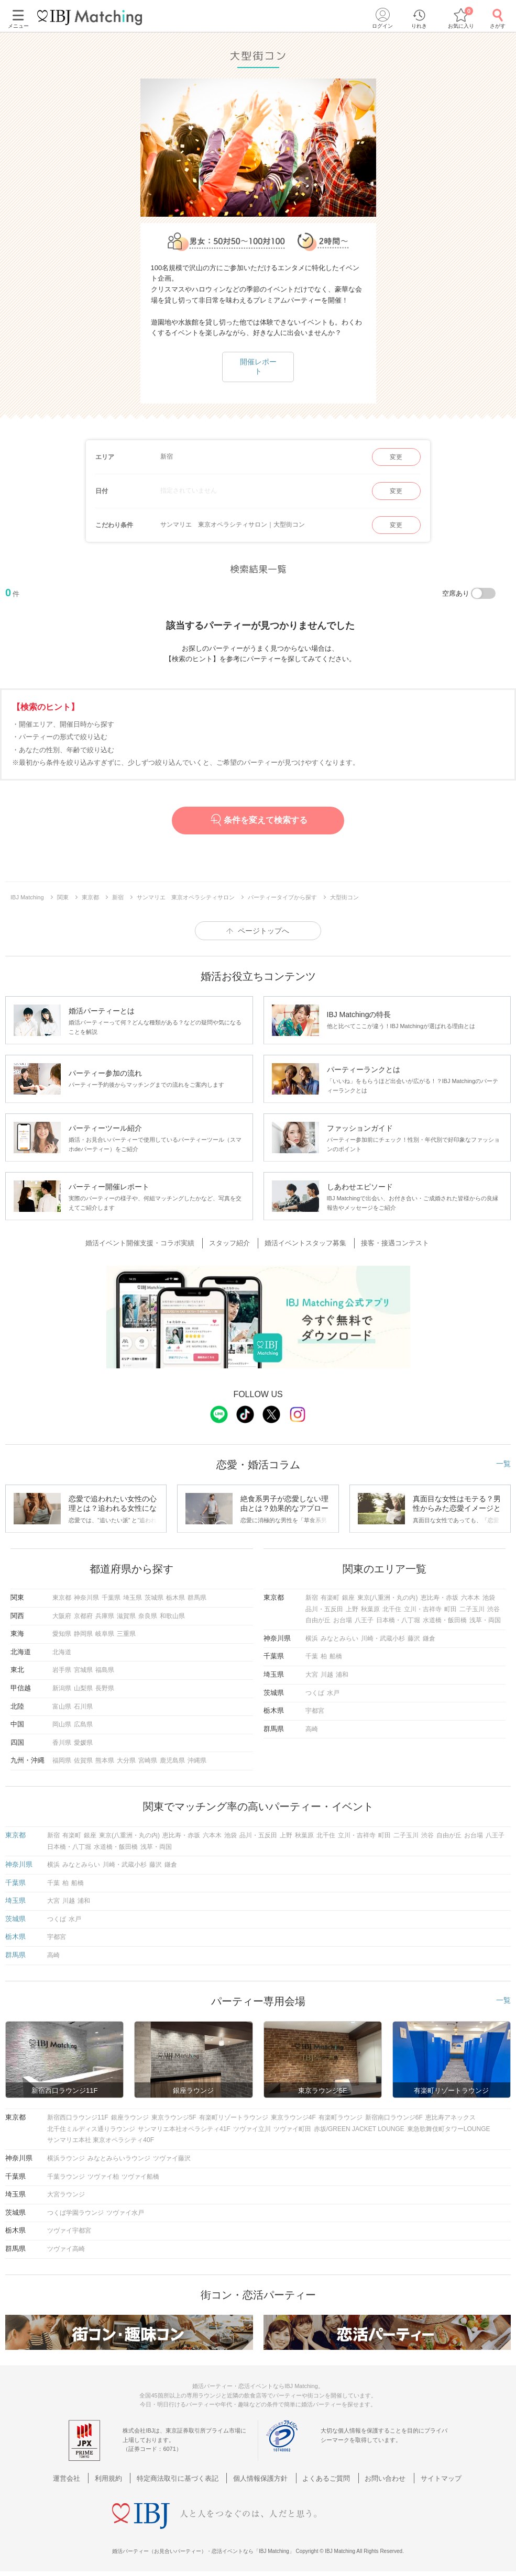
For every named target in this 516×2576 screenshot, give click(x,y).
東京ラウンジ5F (173, 2117)
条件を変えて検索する (258, 820)
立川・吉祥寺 (423, 1609)
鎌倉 (429, 1638)
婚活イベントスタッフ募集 (304, 1243)
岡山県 (61, 1724)
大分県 (126, 1760)
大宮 (311, 1674)
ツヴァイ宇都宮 (69, 2230)
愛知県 (61, 1633)
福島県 (104, 1670)
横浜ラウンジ (66, 2158)
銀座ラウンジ (130, 2117)
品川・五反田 (324, 1609)
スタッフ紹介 (232, 1243)
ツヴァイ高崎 (66, 2248)
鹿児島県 (172, 1760)
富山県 (61, 1706)
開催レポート (258, 366)
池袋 (488, 1597)
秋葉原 (370, 1609)
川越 (327, 1674)
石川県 (83, 1706)
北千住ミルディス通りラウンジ (91, 2129)
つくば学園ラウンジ (75, 2212)
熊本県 (104, 1760)
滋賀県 (126, 1616)
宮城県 (83, 1670)
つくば (314, 1693)
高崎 (311, 1729)
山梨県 (83, 1688)
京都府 (83, 1616)
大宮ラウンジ (66, 2194)
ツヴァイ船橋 (140, 2176)
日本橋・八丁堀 (398, 1620)
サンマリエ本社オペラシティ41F (184, 2129)
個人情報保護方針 (261, 2478)
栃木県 (175, 1597)
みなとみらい (339, 1638)
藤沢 (414, 1638)
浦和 (342, 1674)
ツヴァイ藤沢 (172, 2158)
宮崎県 (147, 1760)
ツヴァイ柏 (103, 2176)
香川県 (61, 1742)
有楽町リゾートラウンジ (233, 2117)
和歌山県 (172, 1616)
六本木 (470, 1597)
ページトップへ (263, 931)
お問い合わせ (378, 2478)
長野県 (104, 1688)
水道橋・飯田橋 (445, 1620)
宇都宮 (314, 1710)
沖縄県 (197, 1760)
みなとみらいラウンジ (118, 2158)
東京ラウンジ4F (293, 2117)
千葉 (311, 1656)
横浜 (311, 1638)
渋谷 (493, 1609)
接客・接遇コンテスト (390, 1243)
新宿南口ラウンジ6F (394, 2117)
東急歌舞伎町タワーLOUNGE (448, 2129)
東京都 (61, 1597)
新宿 (311, 1597)
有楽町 (330, 1597)
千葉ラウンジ (66, 2176)
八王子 (364, 1620)
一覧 (503, 1463)
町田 (450, 1609)
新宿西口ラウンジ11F (77, 2117)
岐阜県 (104, 1633)
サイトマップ (430, 2478)
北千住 (391, 1609)
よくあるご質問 (323, 2478)
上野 (352, 1609)
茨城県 (154, 1597)
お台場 (342, 1620)
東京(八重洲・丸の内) (387, 1597)
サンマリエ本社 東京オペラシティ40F (100, 2140)
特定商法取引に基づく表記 (182, 2478)
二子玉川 (472, 1609)
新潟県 (61, 1688)
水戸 (333, 1693)
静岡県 (83, 1633)
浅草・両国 (485, 1620)
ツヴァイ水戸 (125, 2212)
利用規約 (116, 2478)
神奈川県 (86, 1597)
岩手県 (61, 1670)
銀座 (348, 1597)
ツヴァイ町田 (292, 2129)
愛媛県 (83, 1742)
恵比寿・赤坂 (439, 1597)
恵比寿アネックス (450, 2117)
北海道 (61, 1652)
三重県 (126, 1633)
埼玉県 (132, 1597)
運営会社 (78, 2478)
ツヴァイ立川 (252, 2129)
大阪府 (61, 1616)
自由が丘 (318, 1620)
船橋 (336, 1656)
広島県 (83, 1724)
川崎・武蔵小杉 (383, 1638)
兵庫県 (104, 1616)
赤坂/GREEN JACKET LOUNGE (359, 2129)
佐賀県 (83, 1760)
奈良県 (147, 1616)
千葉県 (111, 1597)
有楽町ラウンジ (341, 2117)
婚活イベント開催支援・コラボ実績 (146, 1243)
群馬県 (197, 1597)
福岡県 (61, 1760)
